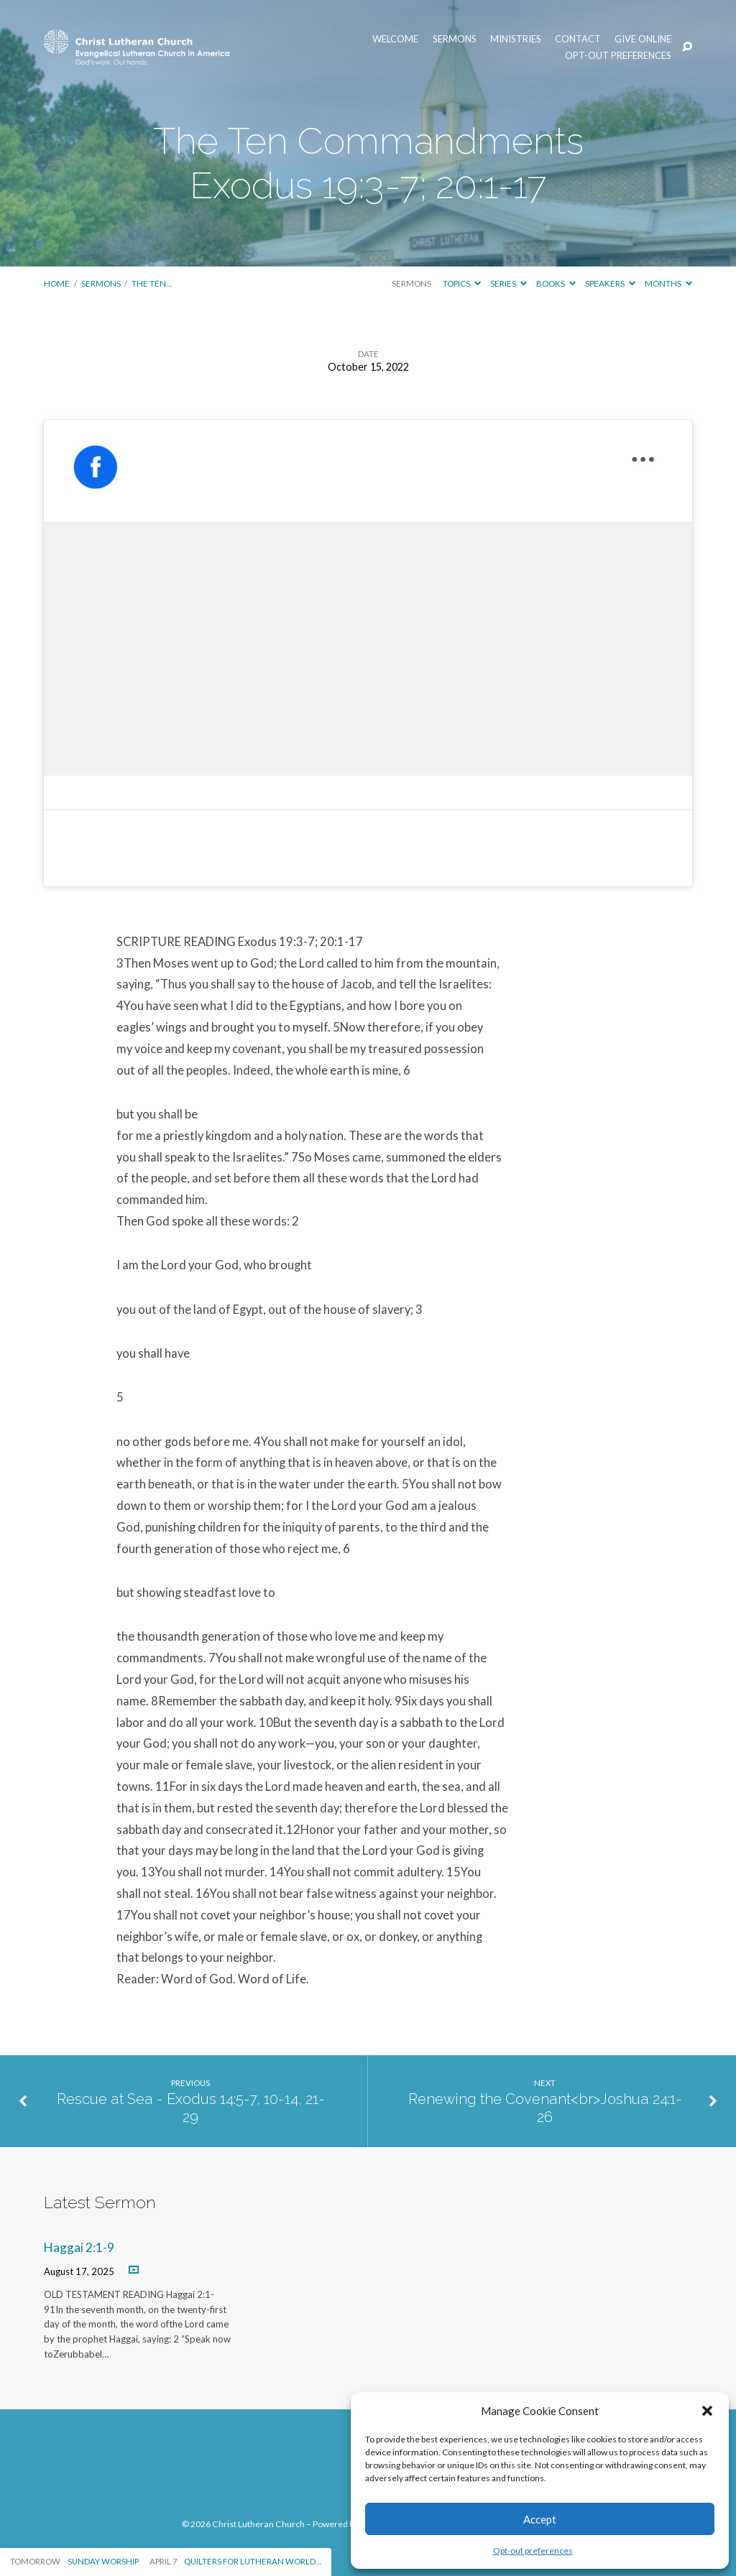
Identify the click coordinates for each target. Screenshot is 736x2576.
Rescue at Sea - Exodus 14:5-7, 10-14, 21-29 (191, 2108)
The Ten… (152, 283)
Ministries (515, 39)
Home (57, 283)
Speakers (610, 283)
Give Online (643, 39)
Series (508, 283)
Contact (578, 39)
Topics (462, 283)
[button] (707, 2411)
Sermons (455, 39)
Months (668, 283)
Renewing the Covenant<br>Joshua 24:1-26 (545, 2108)
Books (556, 283)
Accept (539, 2519)
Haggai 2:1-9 (79, 2247)
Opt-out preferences (533, 2550)
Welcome (395, 39)
